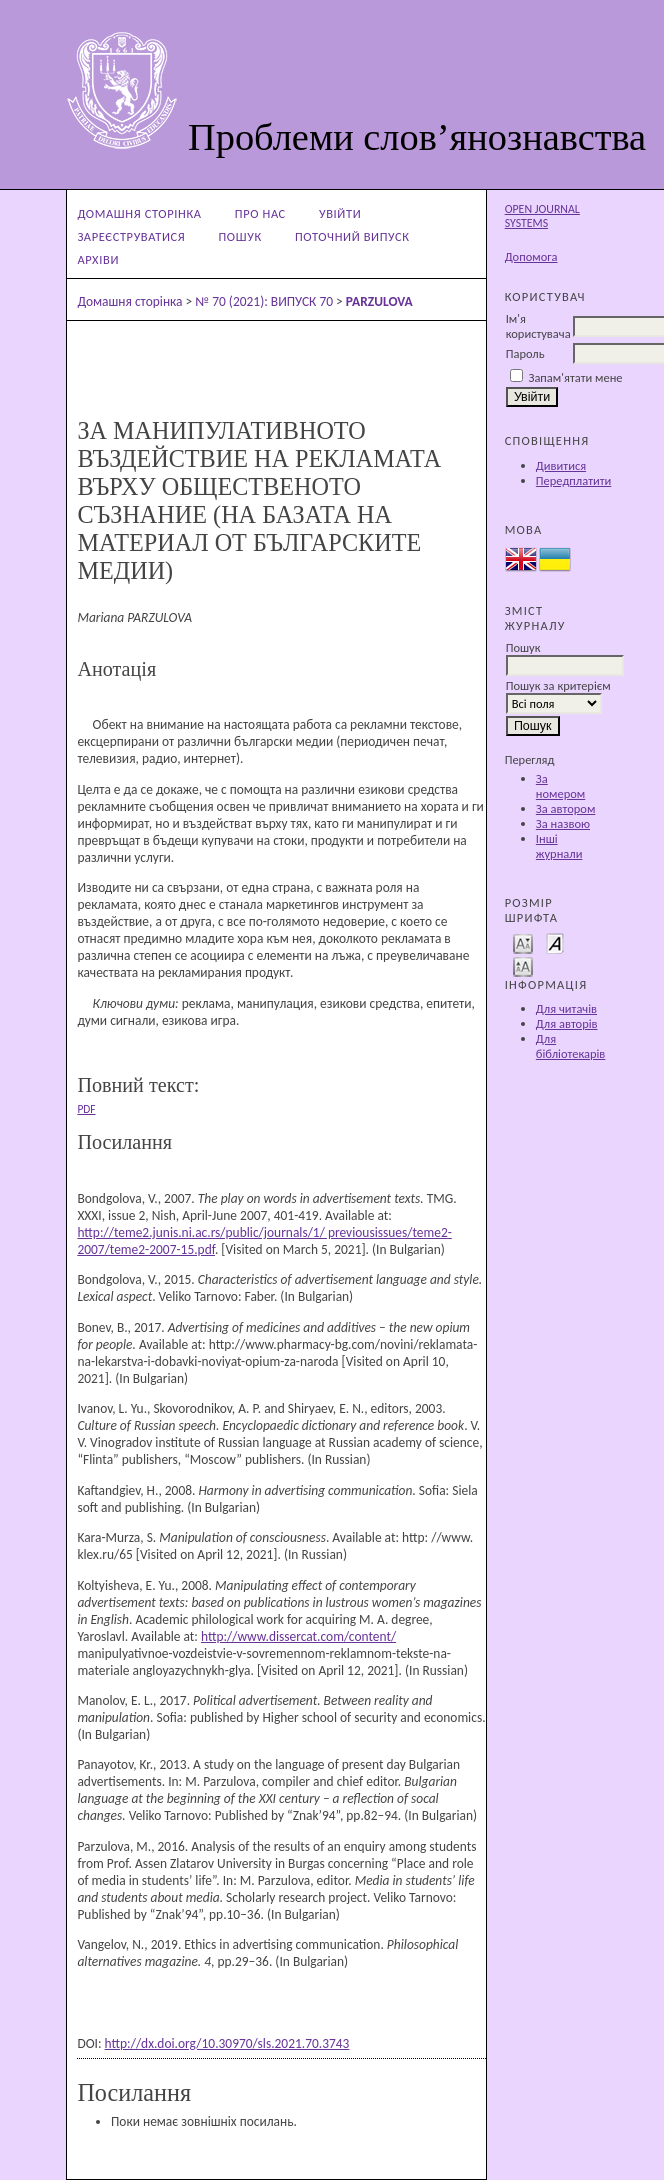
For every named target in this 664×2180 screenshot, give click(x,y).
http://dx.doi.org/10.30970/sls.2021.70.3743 (227, 2043)
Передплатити (573, 480)
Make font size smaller (523, 942)
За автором (565, 808)
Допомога (531, 256)
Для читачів (566, 1008)
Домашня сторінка (139, 213)
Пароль (525, 353)
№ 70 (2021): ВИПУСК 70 (264, 301)
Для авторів (567, 1023)
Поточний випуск (352, 236)
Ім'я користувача (538, 326)
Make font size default (555, 942)
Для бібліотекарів (571, 1046)
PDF (86, 1109)
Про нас (260, 213)
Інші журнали (559, 846)
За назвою (563, 823)
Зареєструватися (131, 236)
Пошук (239, 236)
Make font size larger (523, 965)
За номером (560, 786)
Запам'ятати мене (575, 377)
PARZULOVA (379, 301)
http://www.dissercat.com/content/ (298, 1636)
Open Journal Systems (542, 216)
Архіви (98, 259)
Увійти (340, 213)
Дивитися (561, 465)
